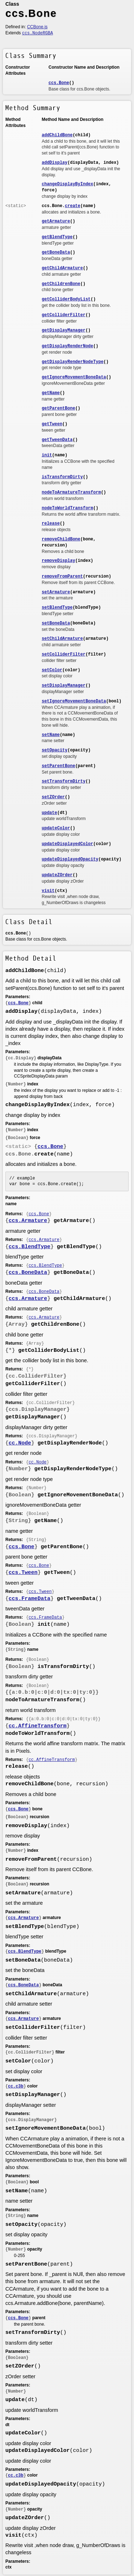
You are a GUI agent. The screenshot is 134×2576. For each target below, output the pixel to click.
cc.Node (20, 1443)
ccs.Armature (28, 1221)
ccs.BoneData (28, 1273)
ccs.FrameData (29, 1599)
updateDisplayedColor (67, 844)
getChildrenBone (61, 283)
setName (51, 734)
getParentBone (58, 408)
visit (48, 890)
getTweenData (57, 439)
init (47, 455)
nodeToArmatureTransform (71, 492)
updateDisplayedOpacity (70, 859)
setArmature (56, 592)
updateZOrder (57, 875)
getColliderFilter (63, 315)
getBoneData (56, 252)
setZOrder (53, 797)
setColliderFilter (63, 654)
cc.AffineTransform (37, 1726)
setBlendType (57, 607)
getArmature (56, 221)
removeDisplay (58, 560)
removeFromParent (62, 576)
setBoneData (56, 623)
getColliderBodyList (66, 299)
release (51, 523)
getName (51, 393)
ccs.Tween (23, 1573)
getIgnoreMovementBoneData (74, 377)
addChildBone (57, 135)
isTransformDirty (62, 477)
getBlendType (57, 237)
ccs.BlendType (29, 1247)
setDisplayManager (63, 685)
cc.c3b (15, 2086)
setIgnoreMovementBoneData (74, 701)
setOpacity (55, 750)
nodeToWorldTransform (67, 508)
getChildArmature (62, 268)
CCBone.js (37, 26)
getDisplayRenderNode (67, 346)
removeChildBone (61, 539)
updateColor (56, 828)
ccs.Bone (59, 82)
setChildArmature (62, 638)
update (49, 812)
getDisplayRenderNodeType (73, 361)
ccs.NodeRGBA (37, 33)
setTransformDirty (63, 781)
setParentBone (58, 766)
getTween (52, 424)
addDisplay (55, 162)
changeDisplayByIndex (67, 184)
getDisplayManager (63, 330)
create (72, 205)
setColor (52, 670)
